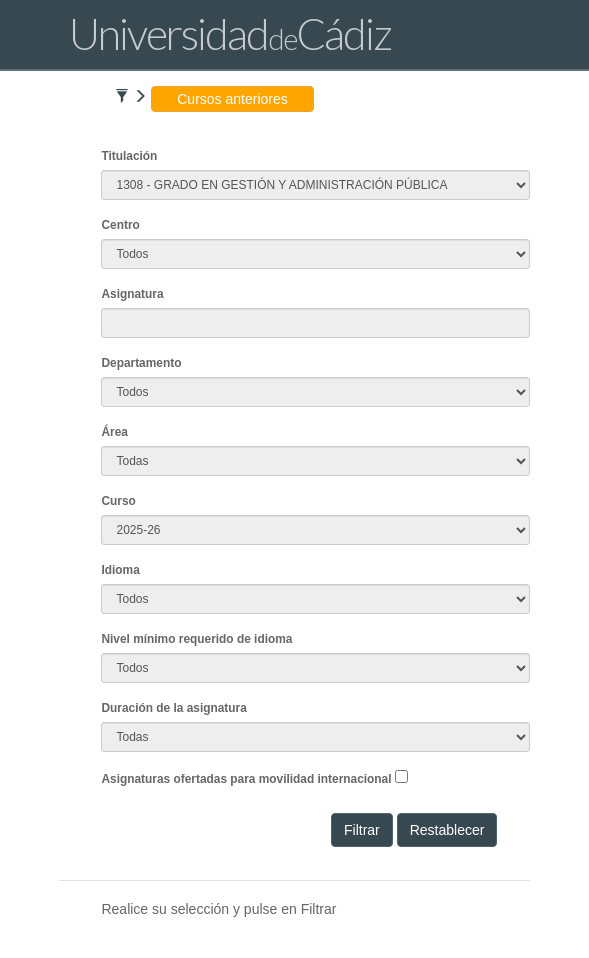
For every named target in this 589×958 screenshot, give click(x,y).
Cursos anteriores (232, 99)
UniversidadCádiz (230, 33)
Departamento (141, 363)
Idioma (120, 570)
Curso (118, 501)
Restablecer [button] (447, 830)
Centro (120, 225)
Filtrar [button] (362, 830)
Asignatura (132, 294)
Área (114, 432)
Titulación (129, 156)
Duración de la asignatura (173, 708)
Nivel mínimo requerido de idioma (196, 639)
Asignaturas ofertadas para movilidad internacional (246, 779)
